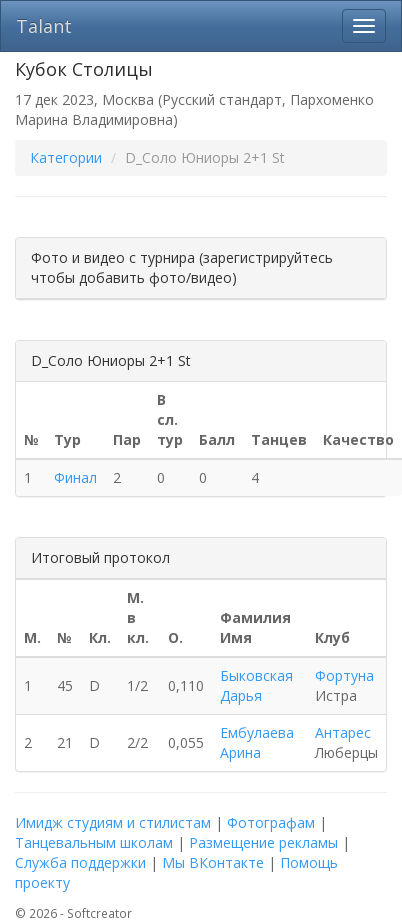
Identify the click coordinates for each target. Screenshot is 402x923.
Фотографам (271, 822)
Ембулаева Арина (257, 742)
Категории (66, 157)
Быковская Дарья (256, 685)
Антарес (343, 732)
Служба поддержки (80, 862)
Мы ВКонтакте (213, 862)
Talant (44, 26)
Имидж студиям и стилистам (113, 822)
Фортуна (344, 675)
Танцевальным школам (94, 842)
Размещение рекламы (263, 842)
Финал (75, 477)
